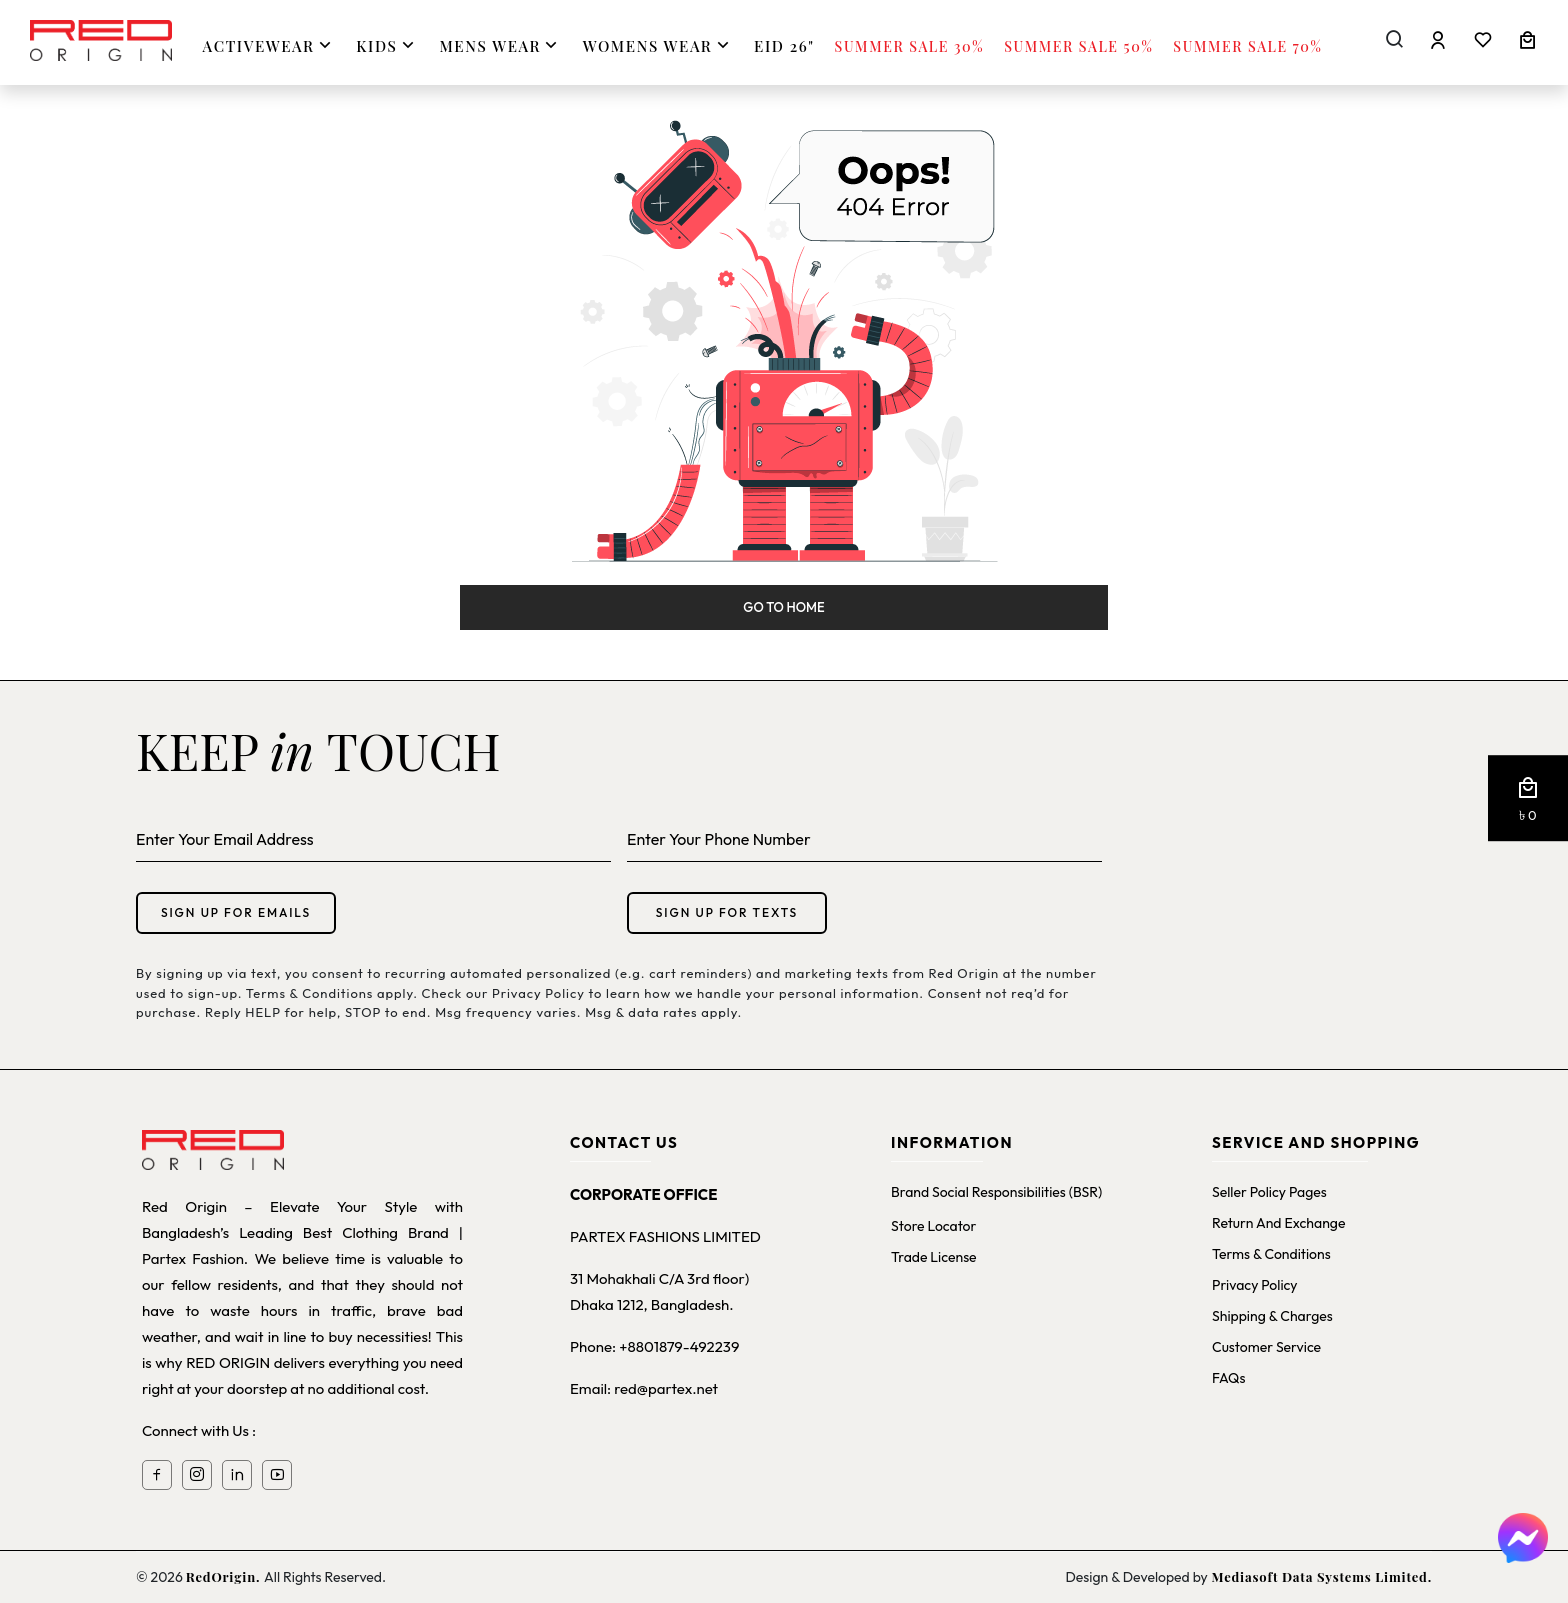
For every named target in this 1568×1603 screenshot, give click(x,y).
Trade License (934, 1257)
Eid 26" (784, 46)
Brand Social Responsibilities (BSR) (996, 1192)
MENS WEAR (500, 45)
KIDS (387, 45)
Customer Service (1266, 1347)
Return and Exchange (1278, 1223)
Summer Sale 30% (910, 46)
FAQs (1229, 1378)
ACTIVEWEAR (270, 45)
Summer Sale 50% (1078, 46)
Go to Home (783, 607)
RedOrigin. (225, 1576)
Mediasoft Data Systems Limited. (1320, 1576)
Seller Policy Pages (1269, 1192)
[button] (1528, 799)
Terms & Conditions (1271, 1254)
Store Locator (933, 1226)
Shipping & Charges (1272, 1316)
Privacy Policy (1255, 1285)
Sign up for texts (727, 912)
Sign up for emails (236, 912)
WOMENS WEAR (658, 45)
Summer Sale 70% (1247, 46)
